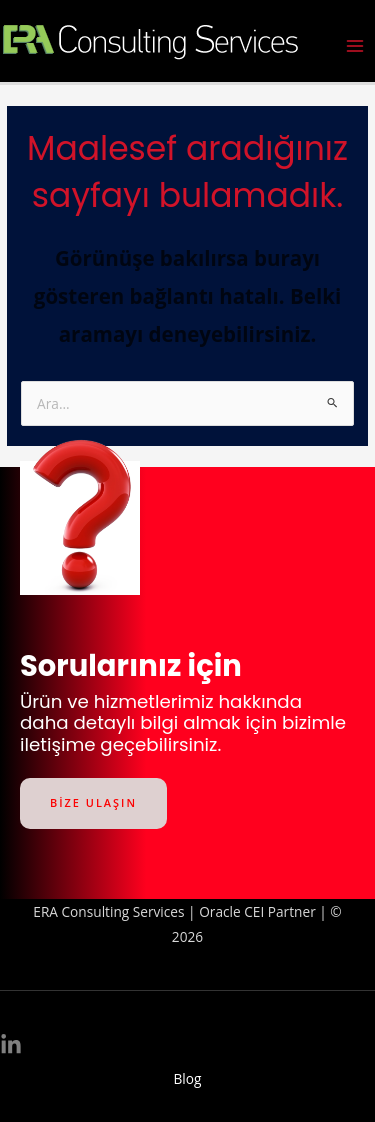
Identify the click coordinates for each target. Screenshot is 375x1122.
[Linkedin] (11, 1045)
